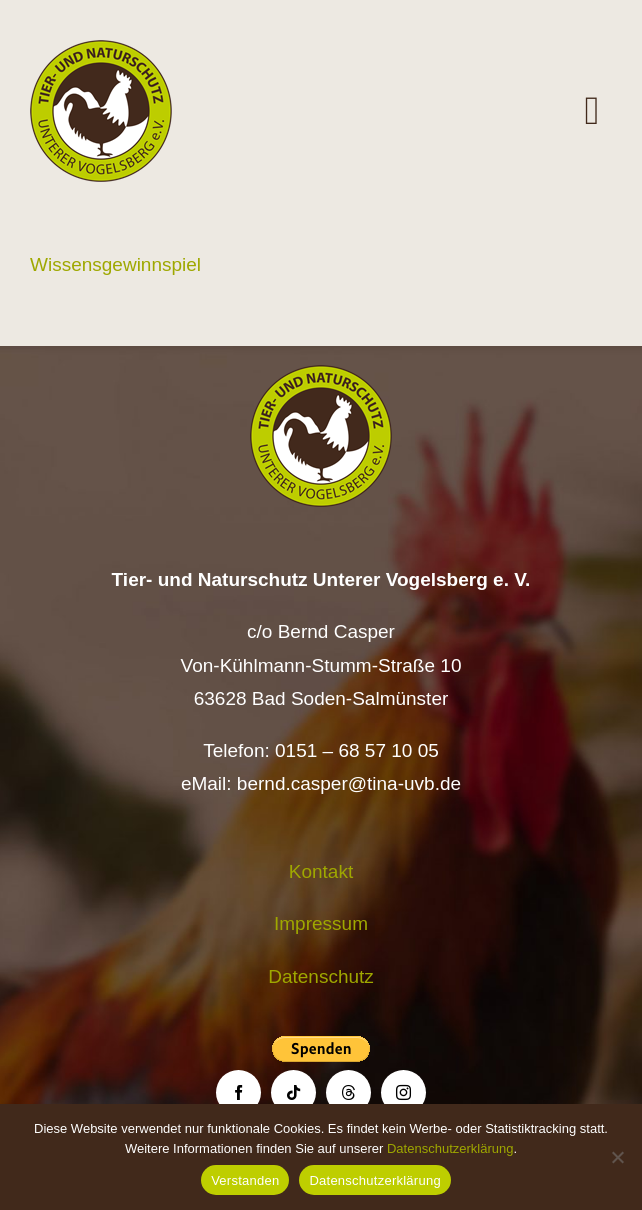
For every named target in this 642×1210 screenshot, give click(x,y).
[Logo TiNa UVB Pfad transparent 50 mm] (101, 49)
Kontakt (321, 871)
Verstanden (245, 1180)
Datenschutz (321, 976)
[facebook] (238, 1092)
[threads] (348, 1092)
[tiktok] (293, 1092)
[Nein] (617, 1157)
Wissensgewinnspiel (115, 264)
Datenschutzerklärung (450, 1148)
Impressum (321, 923)
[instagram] (403, 1092)
